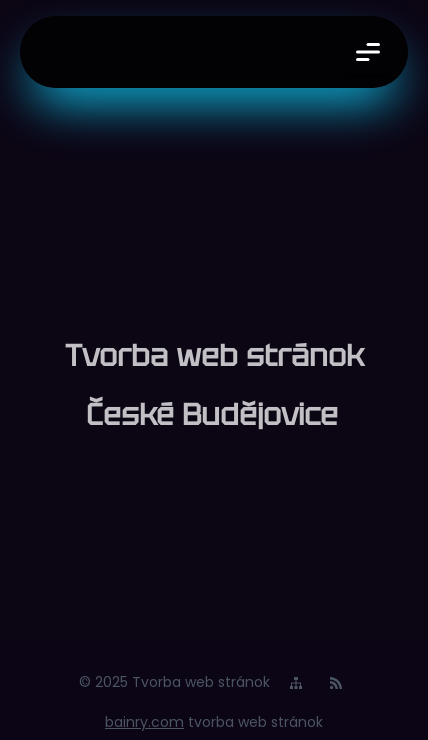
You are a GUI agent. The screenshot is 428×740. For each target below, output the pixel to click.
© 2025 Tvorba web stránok (174, 682)
